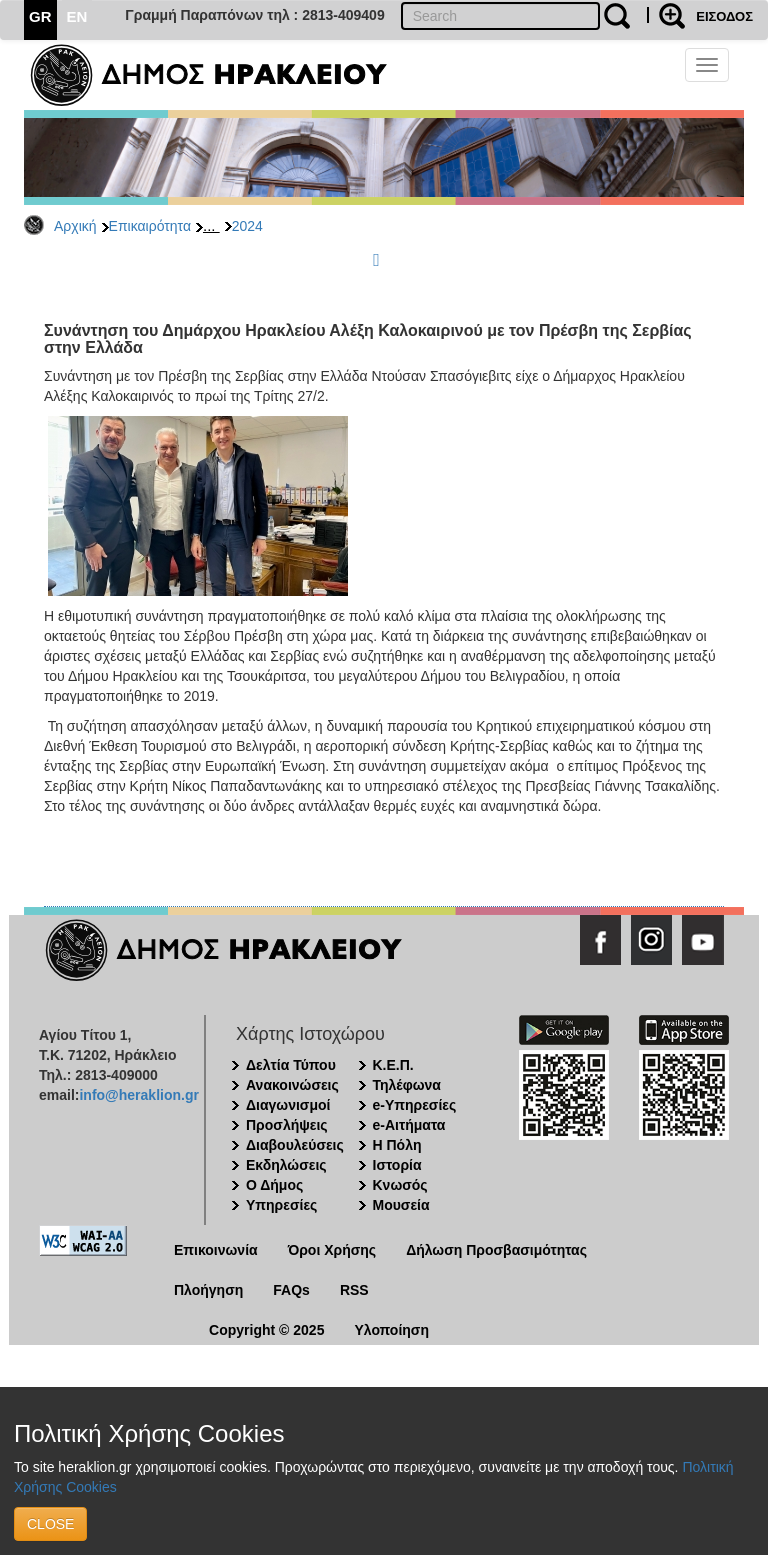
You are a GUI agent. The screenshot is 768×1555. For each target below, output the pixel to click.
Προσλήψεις (287, 1125)
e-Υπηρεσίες (415, 1105)
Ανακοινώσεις (292, 1085)
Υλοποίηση (391, 1330)
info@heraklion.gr (138, 1095)
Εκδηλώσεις (286, 1165)
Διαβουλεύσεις (295, 1145)
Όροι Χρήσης (332, 1250)
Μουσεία (401, 1205)
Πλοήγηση (208, 1290)
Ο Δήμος (274, 1185)
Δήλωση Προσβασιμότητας (496, 1250)
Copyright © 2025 (266, 1330)
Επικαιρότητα (150, 226)
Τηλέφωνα (407, 1085)
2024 (247, 226)
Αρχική (75, 226)
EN (77, 16)
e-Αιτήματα (409, 1125)
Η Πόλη (397, 1145)
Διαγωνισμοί (288, 1105)
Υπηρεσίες (281, 1205)
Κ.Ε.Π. (393, 1065)
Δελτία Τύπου (291, 1065)
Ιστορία (397, 1165)
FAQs (291, 1290)
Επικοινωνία (216, 1250)
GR (40, 16)
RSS (354, 1290)
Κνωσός (400, 1185)
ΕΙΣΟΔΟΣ (724, 16)
